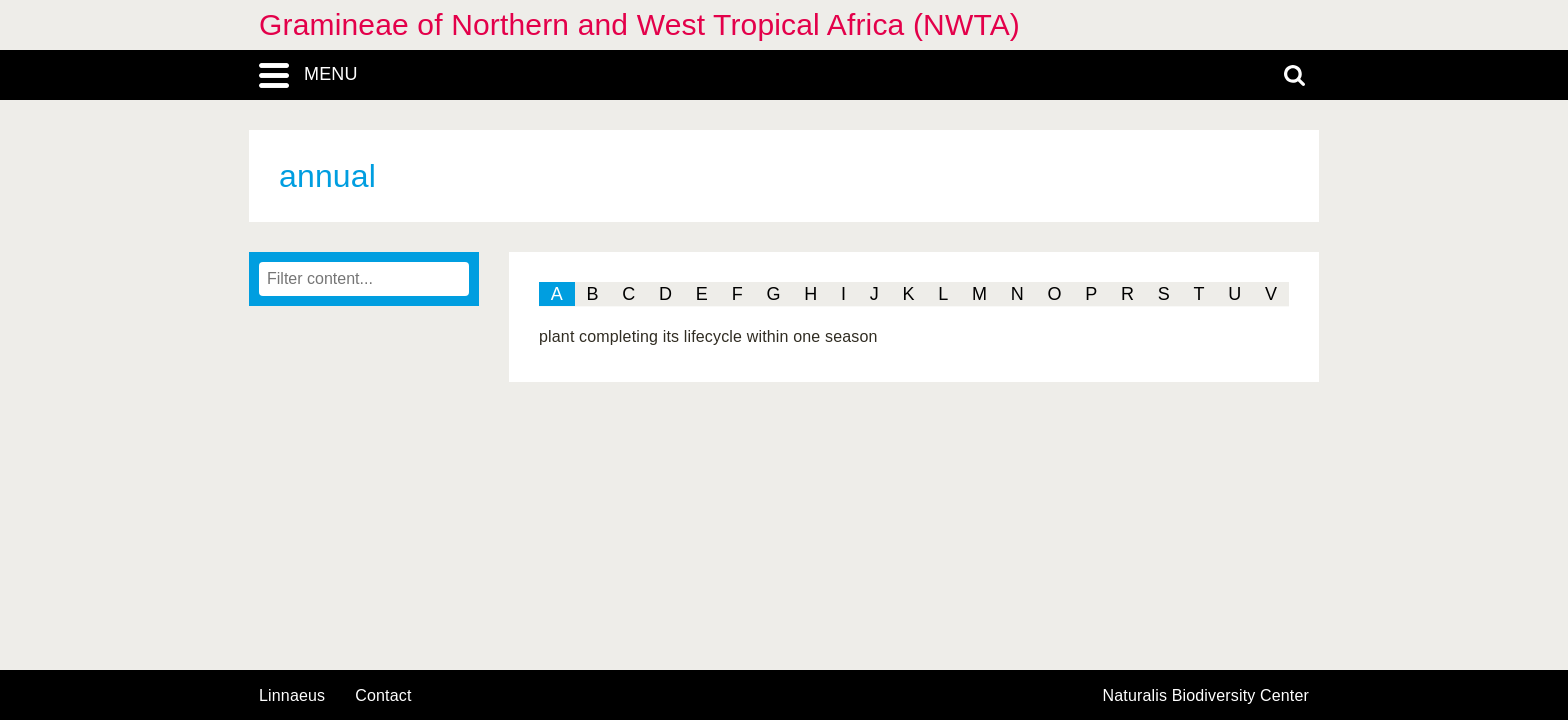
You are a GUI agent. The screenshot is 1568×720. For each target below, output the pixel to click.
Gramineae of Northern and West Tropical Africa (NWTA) (639, 24)
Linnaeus (292, 696)
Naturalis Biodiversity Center (1206, 696)
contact (383, 695)
